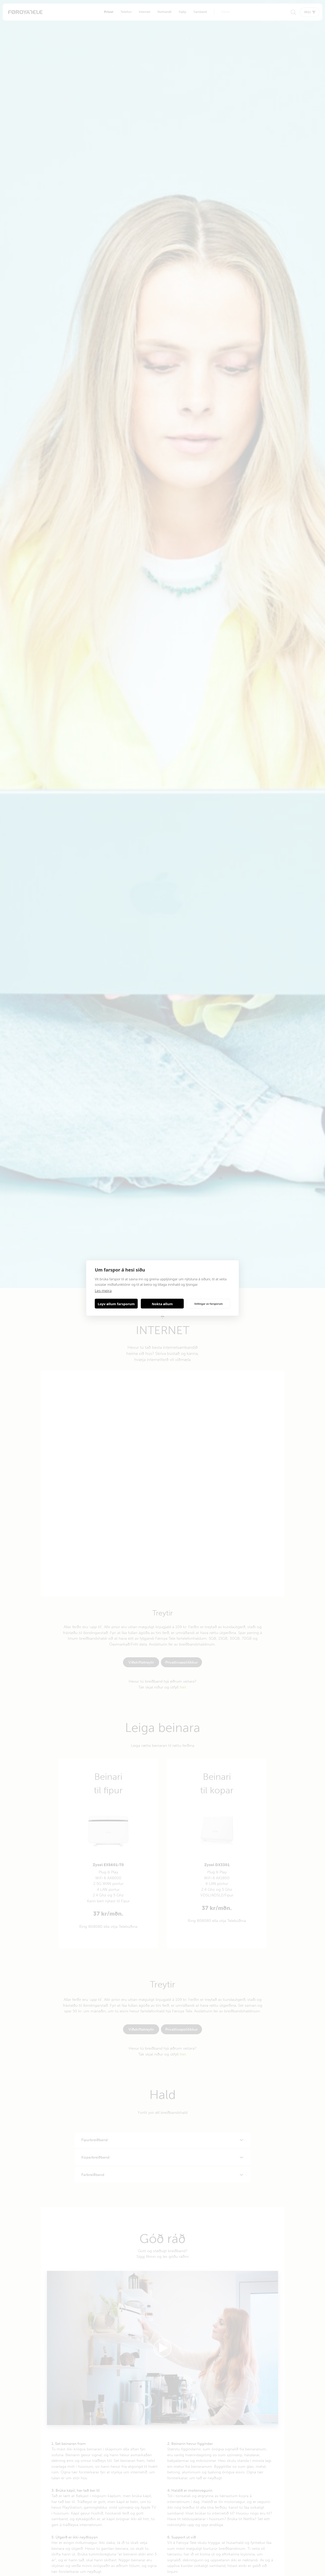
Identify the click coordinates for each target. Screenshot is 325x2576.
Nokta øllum (162, 1303)
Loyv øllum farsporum (116, 1303)
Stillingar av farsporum (208, 1303)
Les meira (103, 1290)
